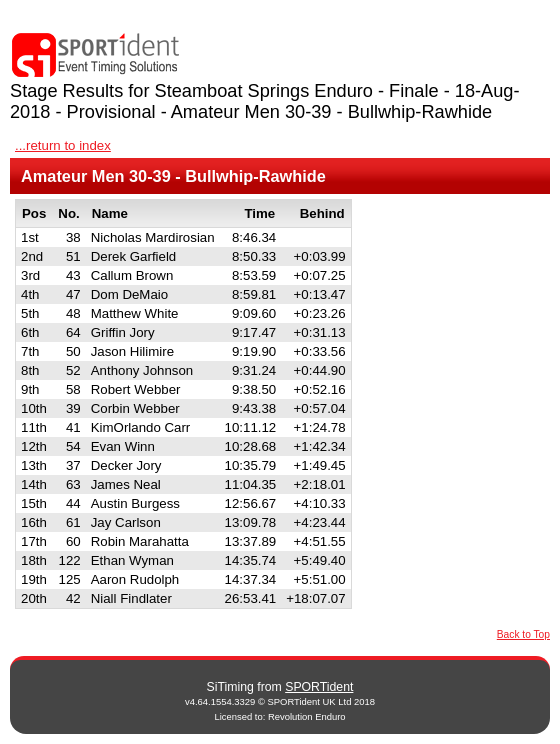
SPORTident (319, 687)
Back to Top (523, 634)
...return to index (63, 145)
